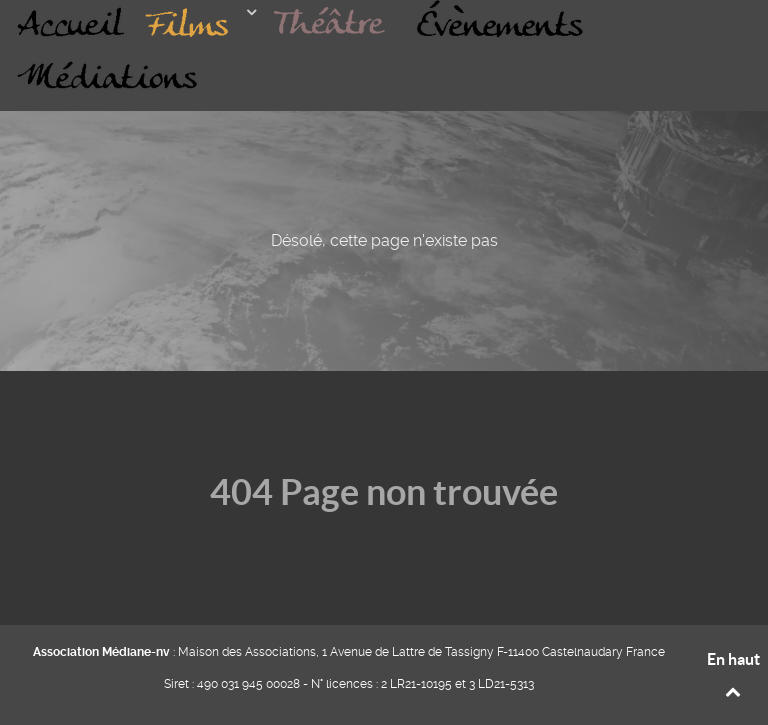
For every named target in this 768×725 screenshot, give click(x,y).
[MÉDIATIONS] (108, 78)
